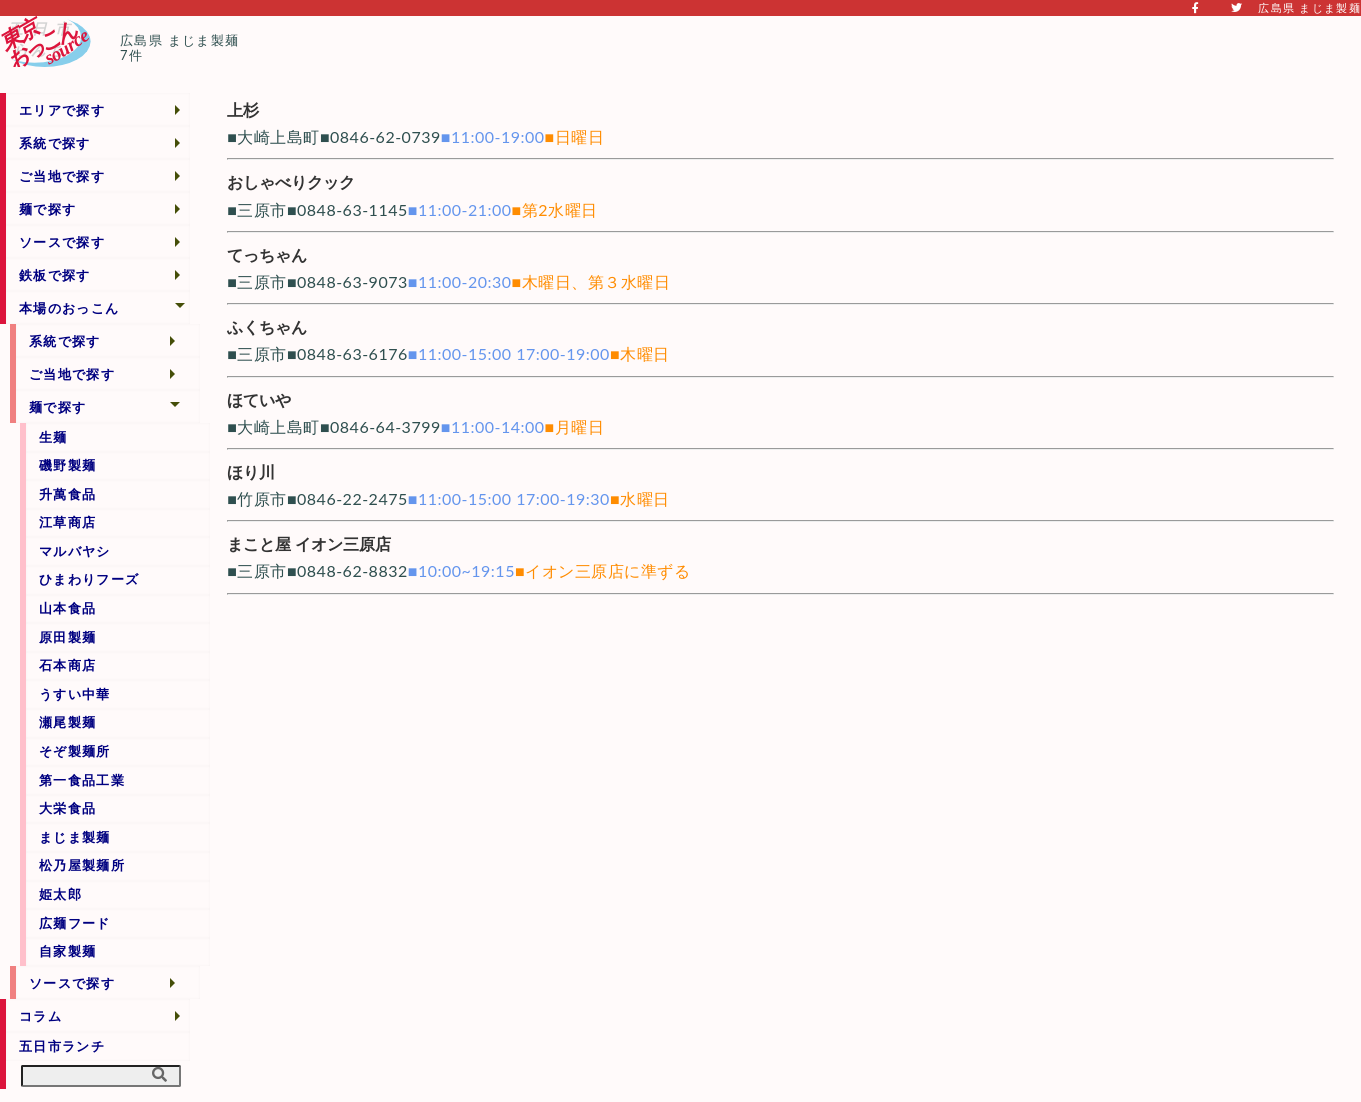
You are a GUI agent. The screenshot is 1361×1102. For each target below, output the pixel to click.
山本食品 (67, 608)
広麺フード (75, 923)
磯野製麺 (67, 465)
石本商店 (67, 665)
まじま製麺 (75, 837)
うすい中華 (75, 694)
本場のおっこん (69, 308)
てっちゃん (267, 254)
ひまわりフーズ (89, 579)
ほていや (259, 399)
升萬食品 (67, 494)
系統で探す (55, 143)
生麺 (53, 437)
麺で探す (47, 209)
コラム (40, 1016)
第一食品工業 (82, 780)
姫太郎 (60, 894)
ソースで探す (62, 242)
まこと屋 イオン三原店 (309, 543)
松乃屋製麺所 (82, 865)
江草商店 (67, 522)
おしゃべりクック (291, 181)
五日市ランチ (62, 1046)
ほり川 (251, 471)
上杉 (243, 109)
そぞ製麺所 (75, 751)
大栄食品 (67, 808)
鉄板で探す (55, 275)
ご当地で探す (62, 176)
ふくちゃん (267, 326)
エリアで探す (62, 110)
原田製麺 (67, 637)
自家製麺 (67, 951)
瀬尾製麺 (67, 722)
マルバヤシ (75, 551)
